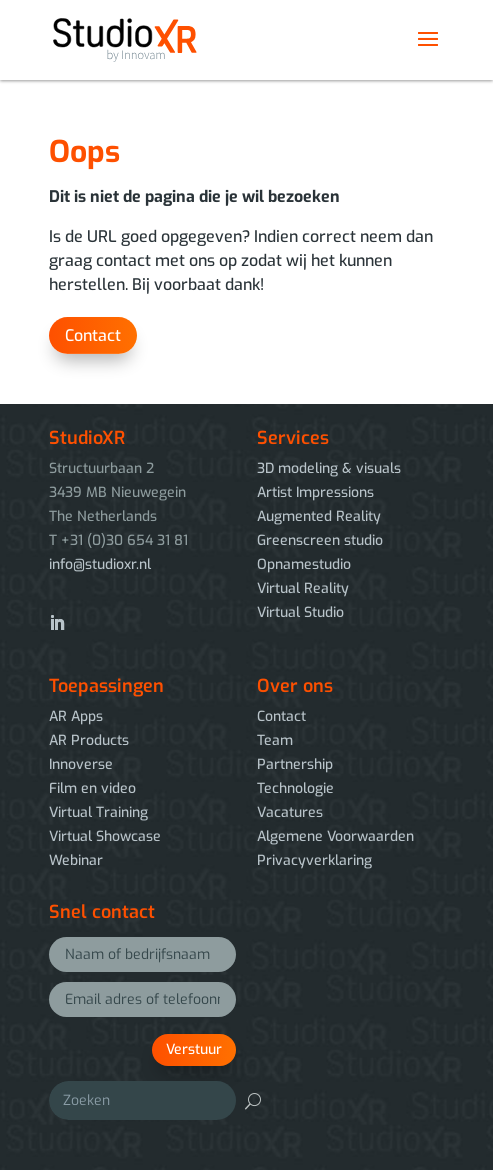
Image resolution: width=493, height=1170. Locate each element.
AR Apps (76, 716)
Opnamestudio (304, 564)
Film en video (92, 788)
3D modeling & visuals (329, 468)
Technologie (295, 788)
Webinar (76, 860)
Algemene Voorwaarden (335, 836)
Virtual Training (98, 812)
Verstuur (194, 1049)
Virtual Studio (300, 612)
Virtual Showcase (105, 836)
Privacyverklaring (314, 860)
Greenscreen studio (320, 540)
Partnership (295, 764)
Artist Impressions (315, 492)
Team (275, 740)
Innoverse (81, 764)
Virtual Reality (303, 588)
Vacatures (290, 812)
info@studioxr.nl (100, 564)
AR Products (89, 740)
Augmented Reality (319, 516)
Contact (93, 335)
